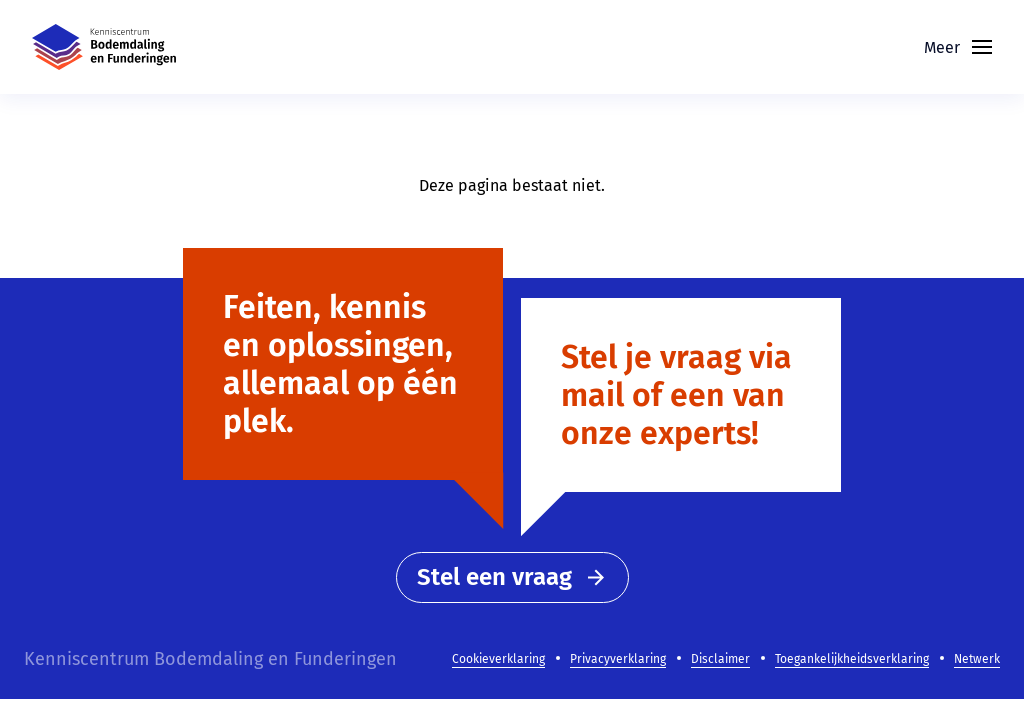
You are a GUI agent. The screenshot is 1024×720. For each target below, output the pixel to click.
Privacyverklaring (618, 659)
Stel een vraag (512, 577)
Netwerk (977, 659)
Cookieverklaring (498, 659)
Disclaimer (720, 659)
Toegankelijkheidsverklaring (852, 659)
